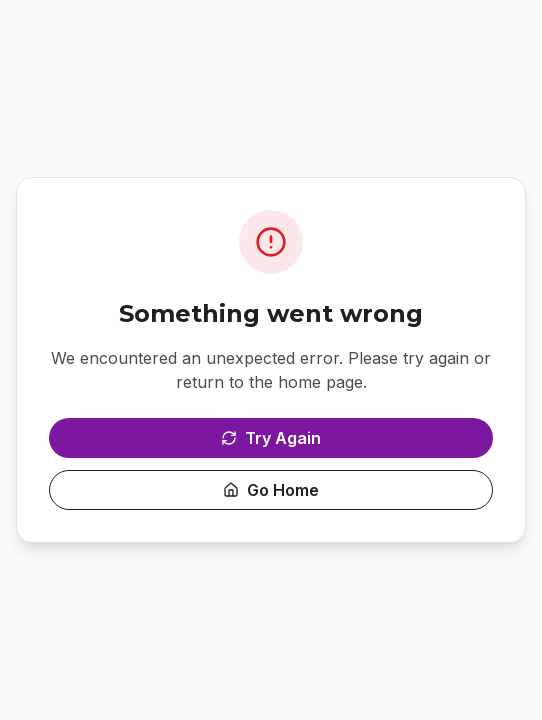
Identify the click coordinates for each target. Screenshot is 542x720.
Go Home (271, 490)
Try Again (271, 438)
